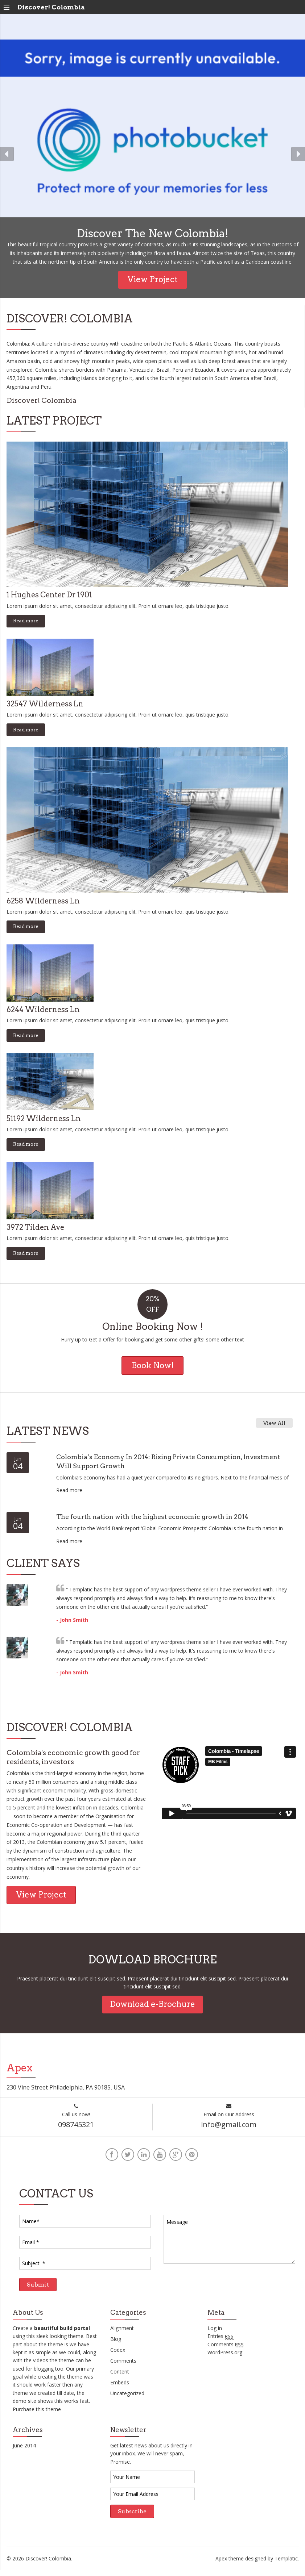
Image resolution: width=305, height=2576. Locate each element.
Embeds (119, 2388)
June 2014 (24, 2451)
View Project (152, 279)
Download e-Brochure (152, 2003)
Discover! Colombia (51, 7)
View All (274, 1430)
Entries (220, 2341)
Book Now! (153, 1365)
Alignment (122, 2333)
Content (119, 2377)
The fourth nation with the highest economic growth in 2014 (161, 1516)
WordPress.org (224, 2358)
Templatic (286, 2564)
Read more (25, 620)
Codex (117, 2355)
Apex (221, 2564)
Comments (123, 2366)
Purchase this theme (37, 2415)
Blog (115, 2344)
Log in (214, 2333)
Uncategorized (127, 2399)
